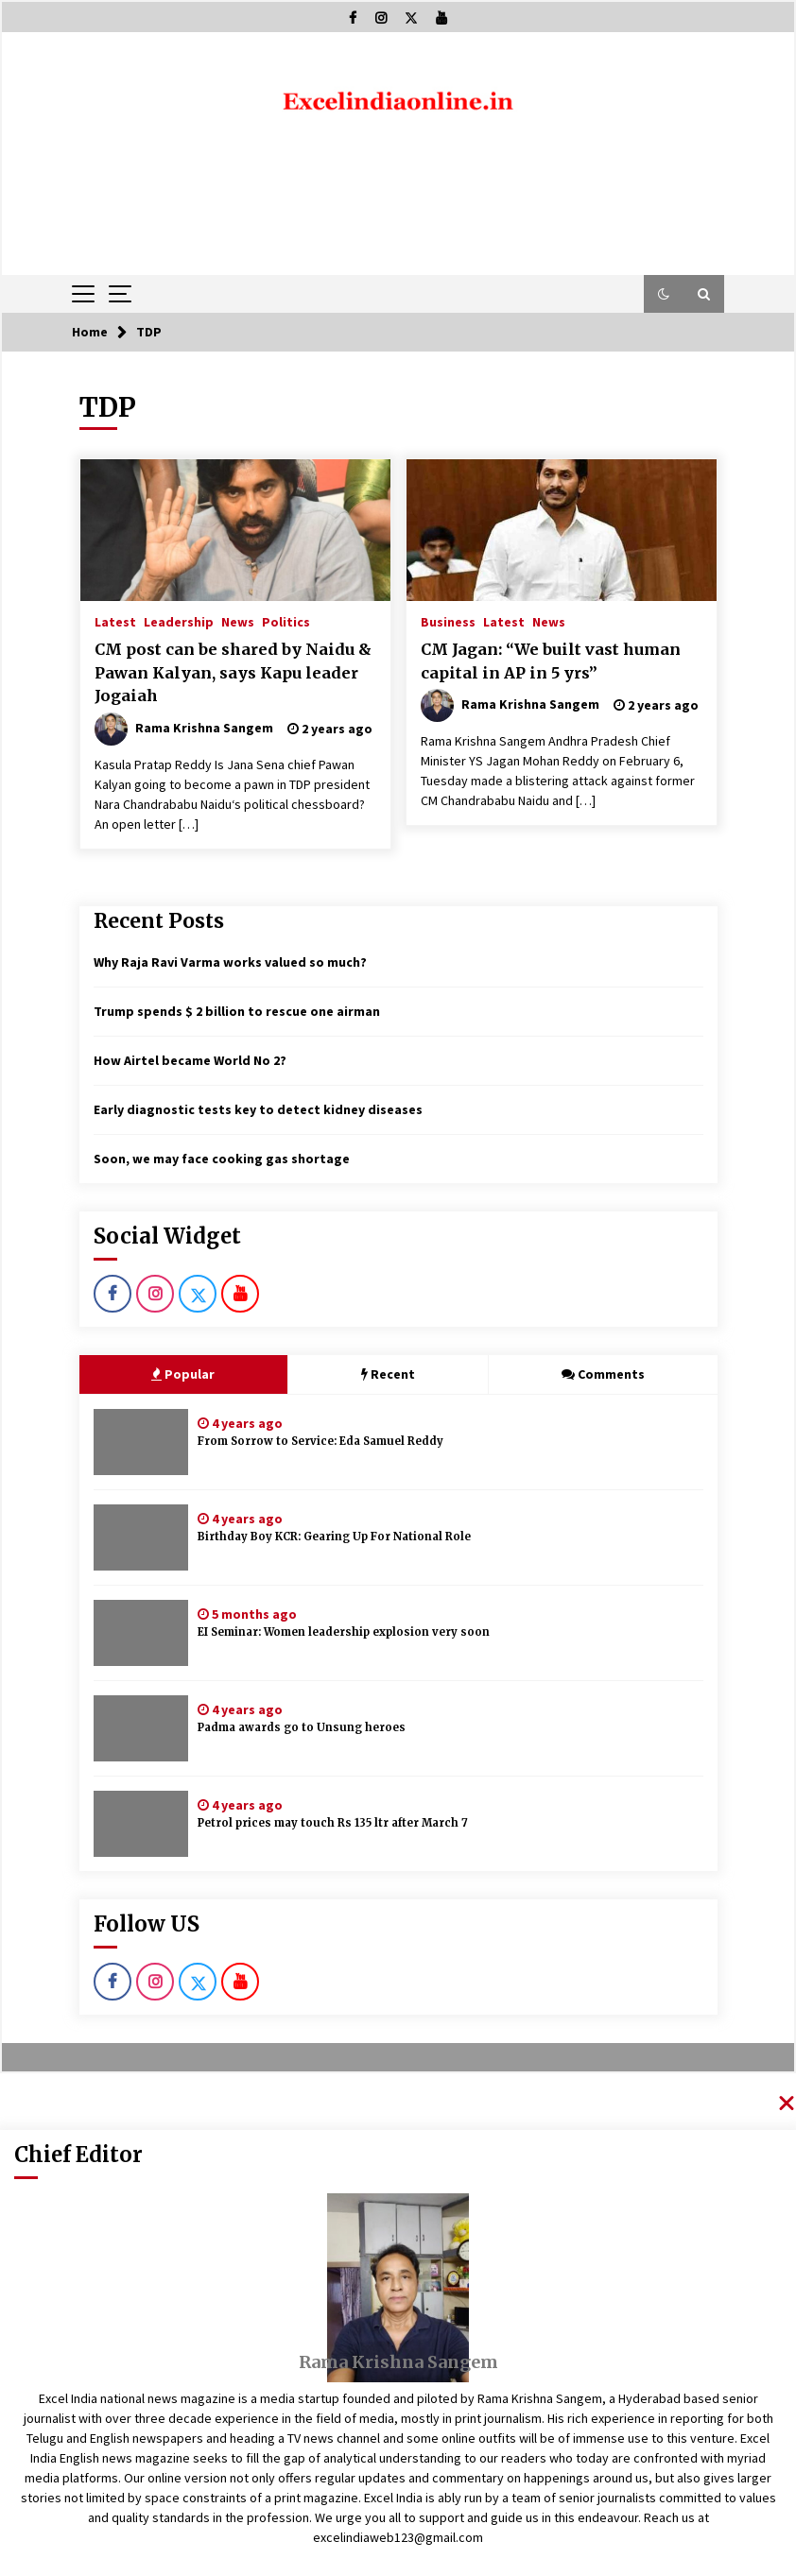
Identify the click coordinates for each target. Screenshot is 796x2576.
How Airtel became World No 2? (190, 1060)
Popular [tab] (183, 1373)
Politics (286, 620)
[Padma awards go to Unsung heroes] (141, 1728)
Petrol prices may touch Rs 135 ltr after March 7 (333, 1822)
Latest (115, 620)
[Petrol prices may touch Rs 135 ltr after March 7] (141, 1824)
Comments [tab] (603, 1373)
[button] (664, 294)
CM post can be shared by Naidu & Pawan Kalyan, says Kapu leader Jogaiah (233, 672)
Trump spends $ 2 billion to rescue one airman (237, 1011)
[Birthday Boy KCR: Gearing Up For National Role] (141, 1537)
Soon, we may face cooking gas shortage (222, 1158)
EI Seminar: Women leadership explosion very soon (344, 1632)
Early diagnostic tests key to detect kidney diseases (258, 1109)
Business (448, 620)
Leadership (179, 620)
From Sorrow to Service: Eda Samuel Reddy (320, 1441)
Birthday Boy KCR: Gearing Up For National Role (334, 1536)
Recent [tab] (388, 1373)
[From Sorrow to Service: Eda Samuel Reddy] (141, 1442)
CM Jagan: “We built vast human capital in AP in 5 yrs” (551, 661)
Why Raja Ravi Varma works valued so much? (230, 961)
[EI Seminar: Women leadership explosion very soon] (141, 1633)
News (237, 620)
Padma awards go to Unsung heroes (302, 1727)
